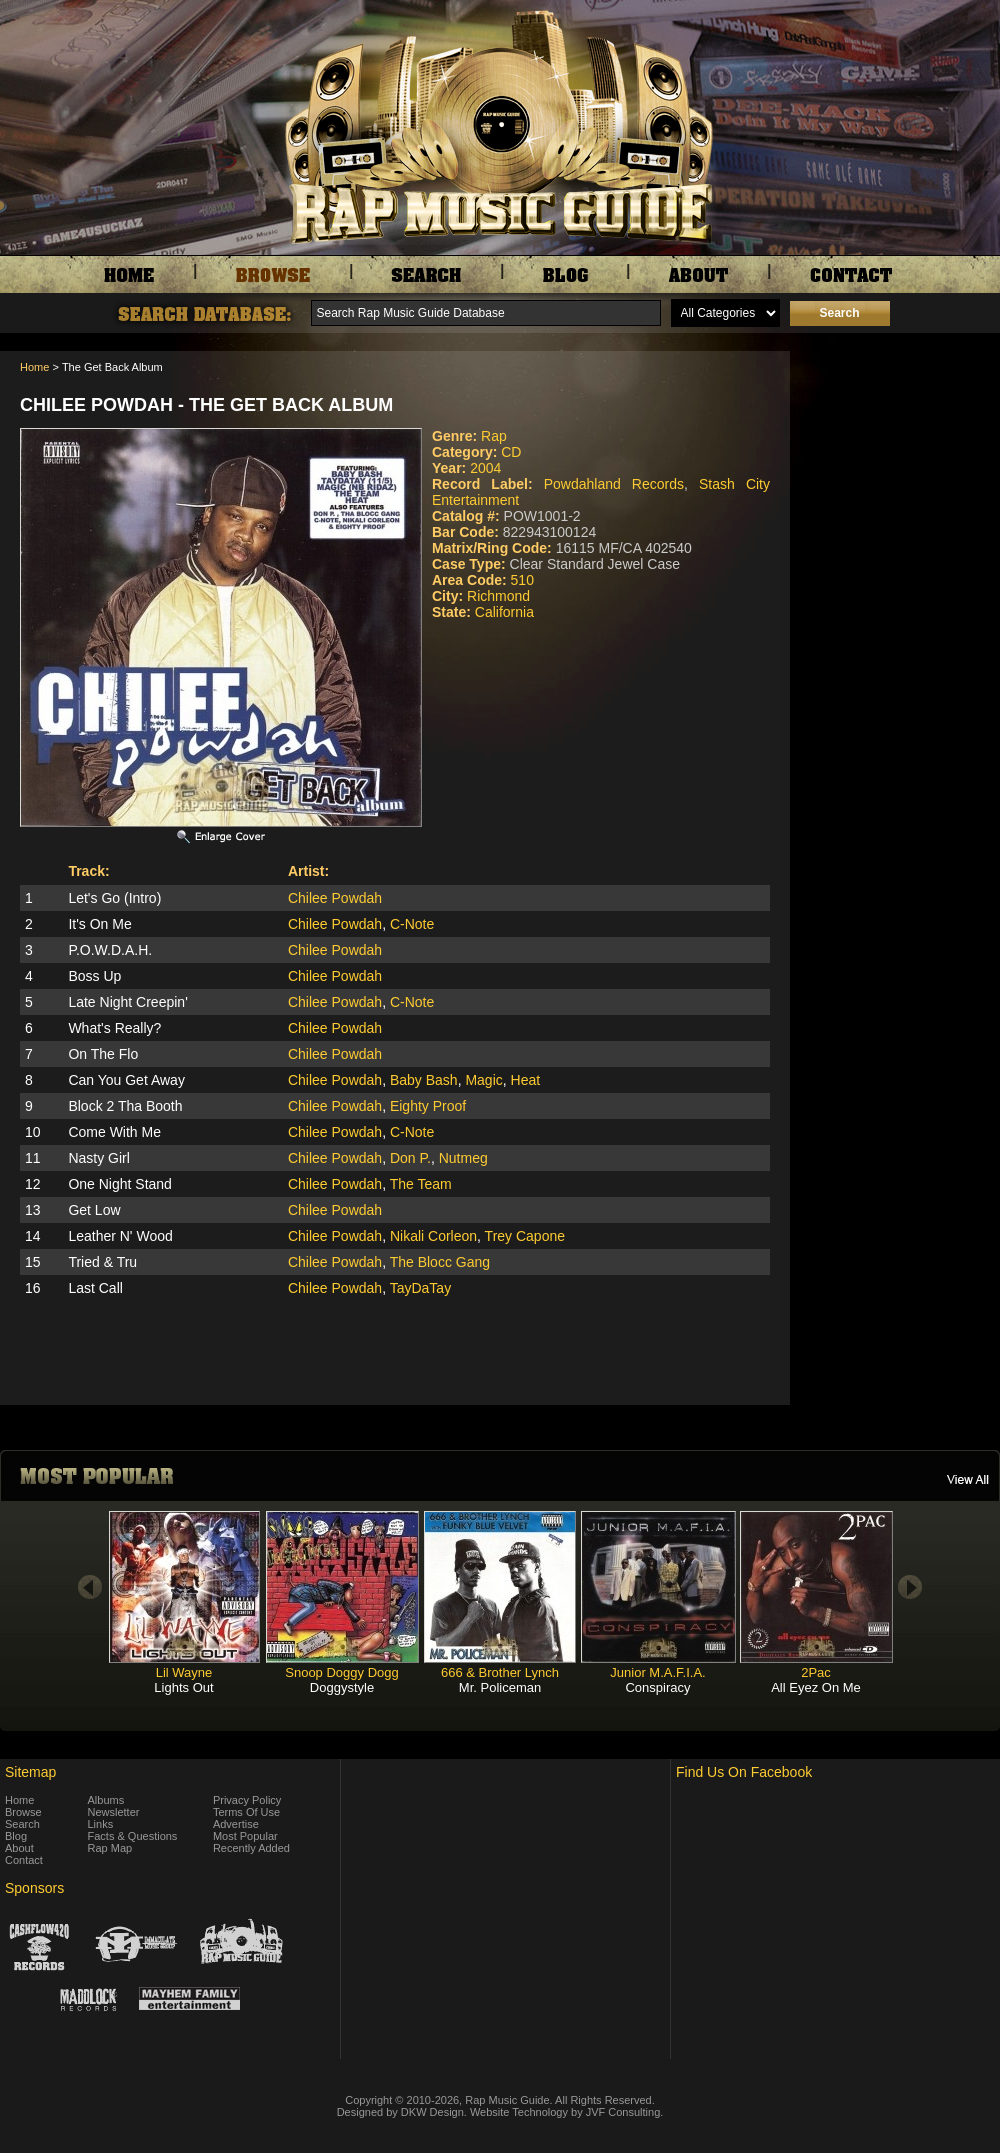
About (19, 1848)
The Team (421, 1184)
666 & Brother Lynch (500, 1672)
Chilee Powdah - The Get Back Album (206, 405)
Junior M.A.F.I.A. (657, 1672)
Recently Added (251, 1848)
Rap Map (110, 1848)
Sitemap (30, 1772)
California (504, 612)
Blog (16, 1836)
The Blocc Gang (440, 1262)
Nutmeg (463, 1158)
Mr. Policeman (500, 1687)
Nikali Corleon (433, 1236)
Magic (483, 1080)
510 (522, 580)
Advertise (236, 1824)
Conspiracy (657, 1687)
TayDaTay (420, 1288)
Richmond (498, 596)
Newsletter (114, 1812)
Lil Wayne (184, 1672)
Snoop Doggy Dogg (341, 1672)
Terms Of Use (246, 1812)
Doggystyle (342, 1687)
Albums (106, 1800)
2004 (485, 468)
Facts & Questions (133, 1836)
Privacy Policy (247, 1800)
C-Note (412, 924)
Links (101, 1824)
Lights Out (183, 1687)
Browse (23, 1812)
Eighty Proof (428, 1106)
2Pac (816, 1672)
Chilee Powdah (335, 898)
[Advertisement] (900, 451)
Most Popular (245, 1836)
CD (511, 452)
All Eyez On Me (816, 1687)
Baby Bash (424, 1080)
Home (34, 367)
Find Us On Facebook (744, 1772)
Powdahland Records (614, 484)
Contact (24, 1860)
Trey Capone (525, 1236)
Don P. (410, 1158)
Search (22, 1824)
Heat (526, 1080)
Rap (494, 436)
